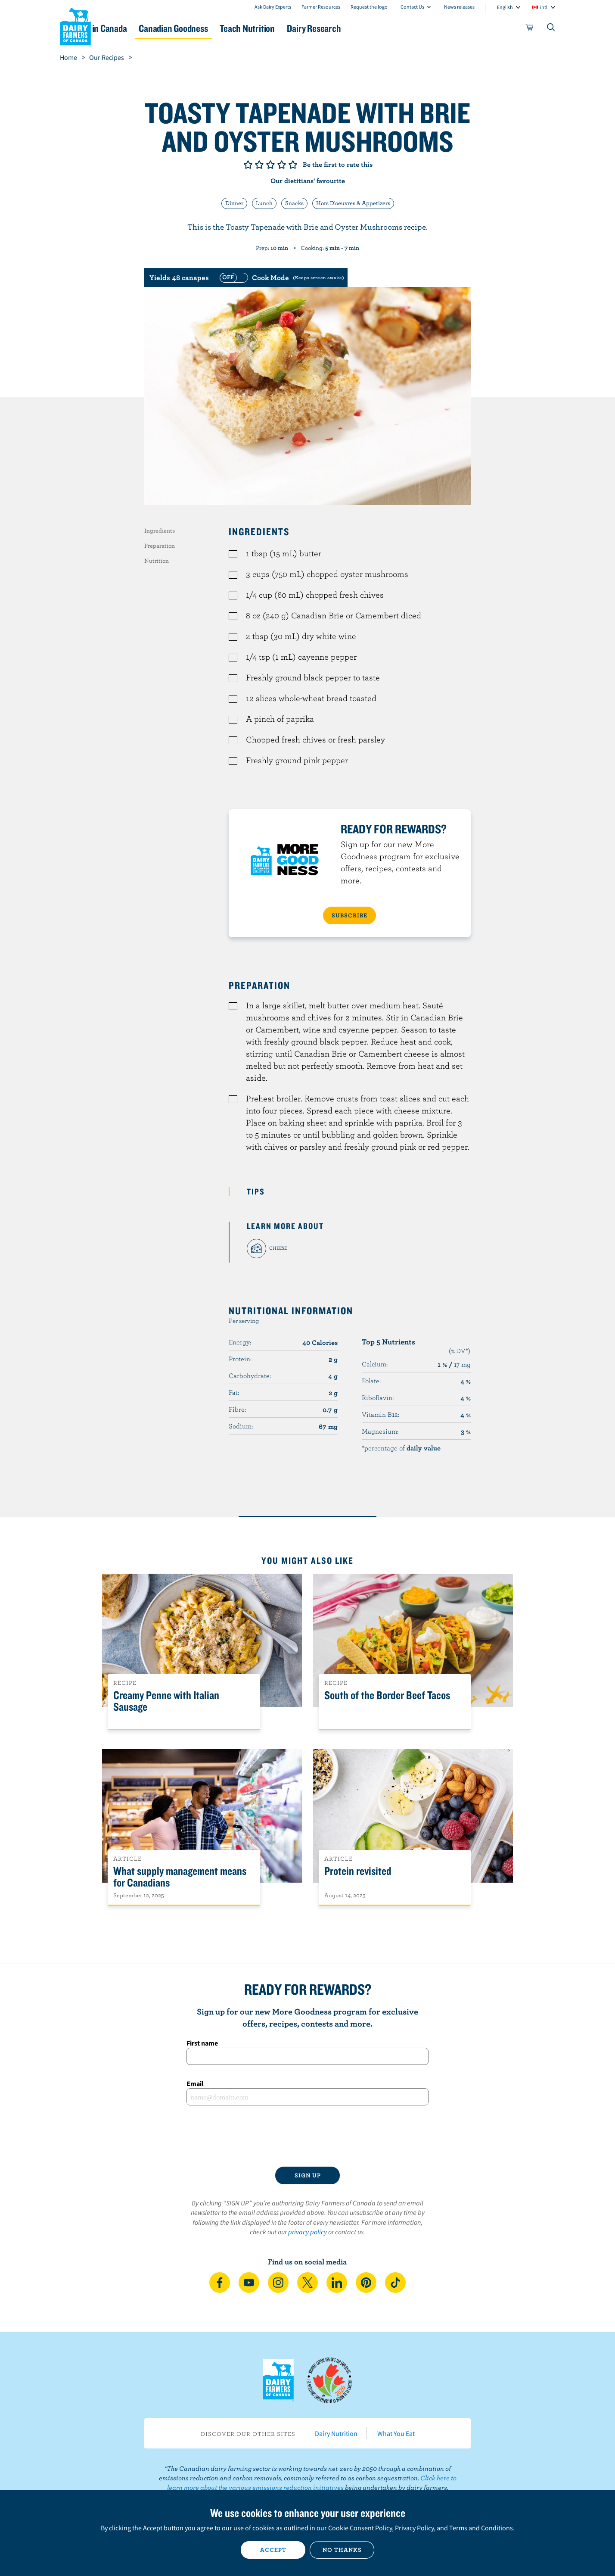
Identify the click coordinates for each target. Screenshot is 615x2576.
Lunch (264, 203)
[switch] (281, 277)
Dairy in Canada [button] (141, 28)
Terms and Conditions (481, 2527)
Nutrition (156, 560)
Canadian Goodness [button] (226, 28)
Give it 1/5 (248, 164)
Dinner (234, 203)
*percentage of (401, 1448)
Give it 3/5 (270, 164)
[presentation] (307, 2136)
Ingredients (159, 530)
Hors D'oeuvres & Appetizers (353, 203)
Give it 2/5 (259, 164)
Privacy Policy (414, 2527)
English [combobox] (505, 7)
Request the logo (369, 6)
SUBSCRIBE (349, 915)
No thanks (342, 2549)
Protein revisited (357, 1871)
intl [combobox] (543, 7)
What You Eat (396, 2433)
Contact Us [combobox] (412, 6)
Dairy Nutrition (336, 2433)
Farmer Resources (320, 6)
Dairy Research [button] (388, 28)
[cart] (529, 29)
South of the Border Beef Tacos (387, 1695)
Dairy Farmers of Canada (75, 26)
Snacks (294, 203)
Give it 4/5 (281, 164)
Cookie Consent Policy (360, 2527)
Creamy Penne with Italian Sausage (166, 1701)
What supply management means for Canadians (179, 1877)
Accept (273, 2549)
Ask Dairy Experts (273, 6)
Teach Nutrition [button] (311, 28)
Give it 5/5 (292, 164)
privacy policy (307, 2231)
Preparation (159, 545)
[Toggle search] (551, 29)
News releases (459, 6)
